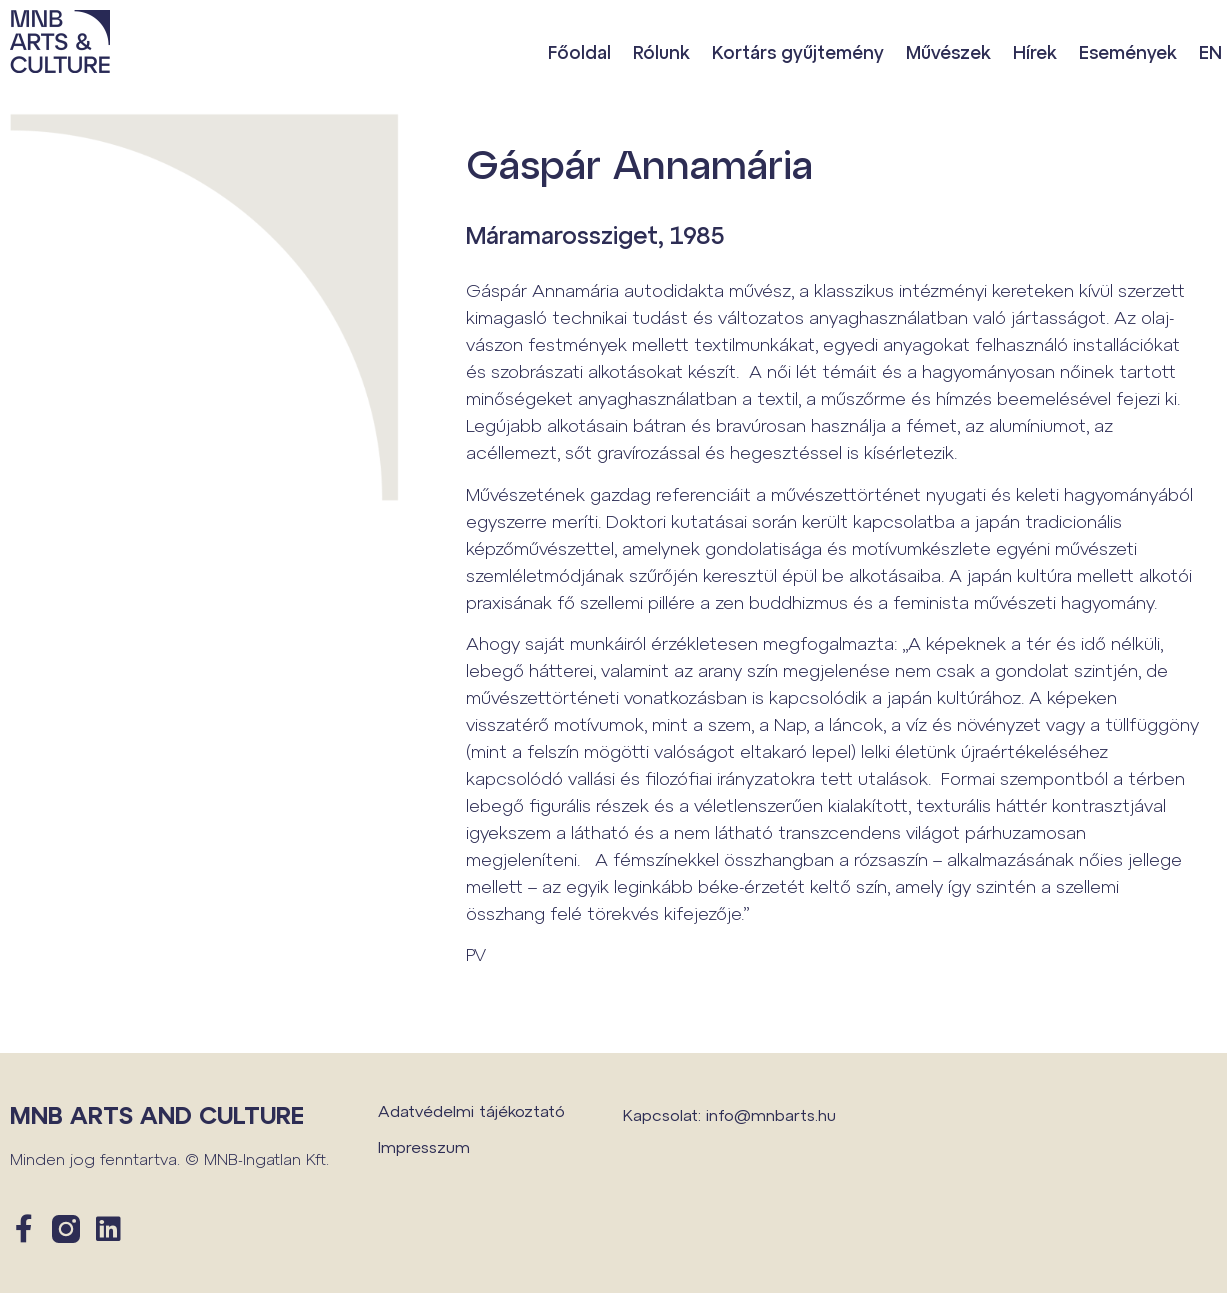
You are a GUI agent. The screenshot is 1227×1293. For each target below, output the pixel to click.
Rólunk (661, 52)
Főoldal (579, 52)
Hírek (1035, 52)
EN (1210, 52)
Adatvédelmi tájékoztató (471, 1110)
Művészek (948, 52)
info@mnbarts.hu (771, 1114)
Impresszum (424, 1146)
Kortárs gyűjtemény (798, 52)
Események (1128, 52)
